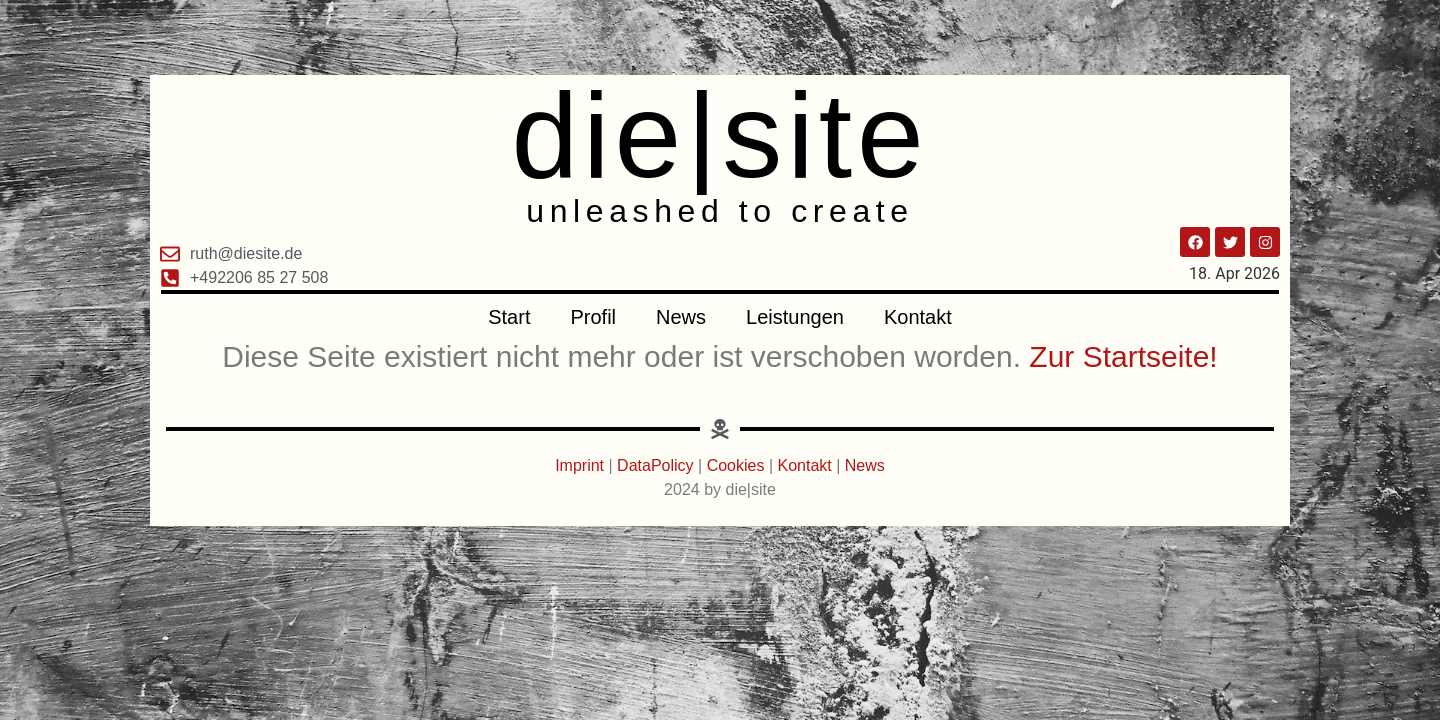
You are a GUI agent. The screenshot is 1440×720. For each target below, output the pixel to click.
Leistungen (795, 317)
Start (509, 317)
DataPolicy (655, 465)
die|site (719, 135)
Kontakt (918, 317)
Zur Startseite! (1123, 356)
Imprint (581, 465)
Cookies (736, 465)
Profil (593, 317)
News (681, 317)
